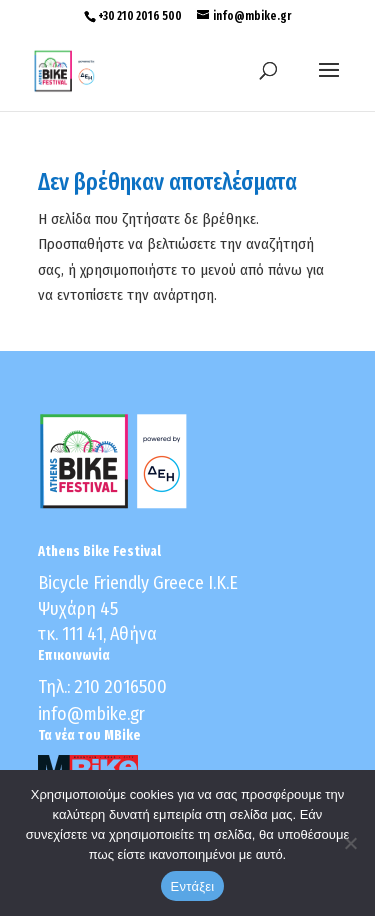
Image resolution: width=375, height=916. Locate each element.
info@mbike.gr (91, 714)
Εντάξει (193, 886)
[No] (350, 843)
